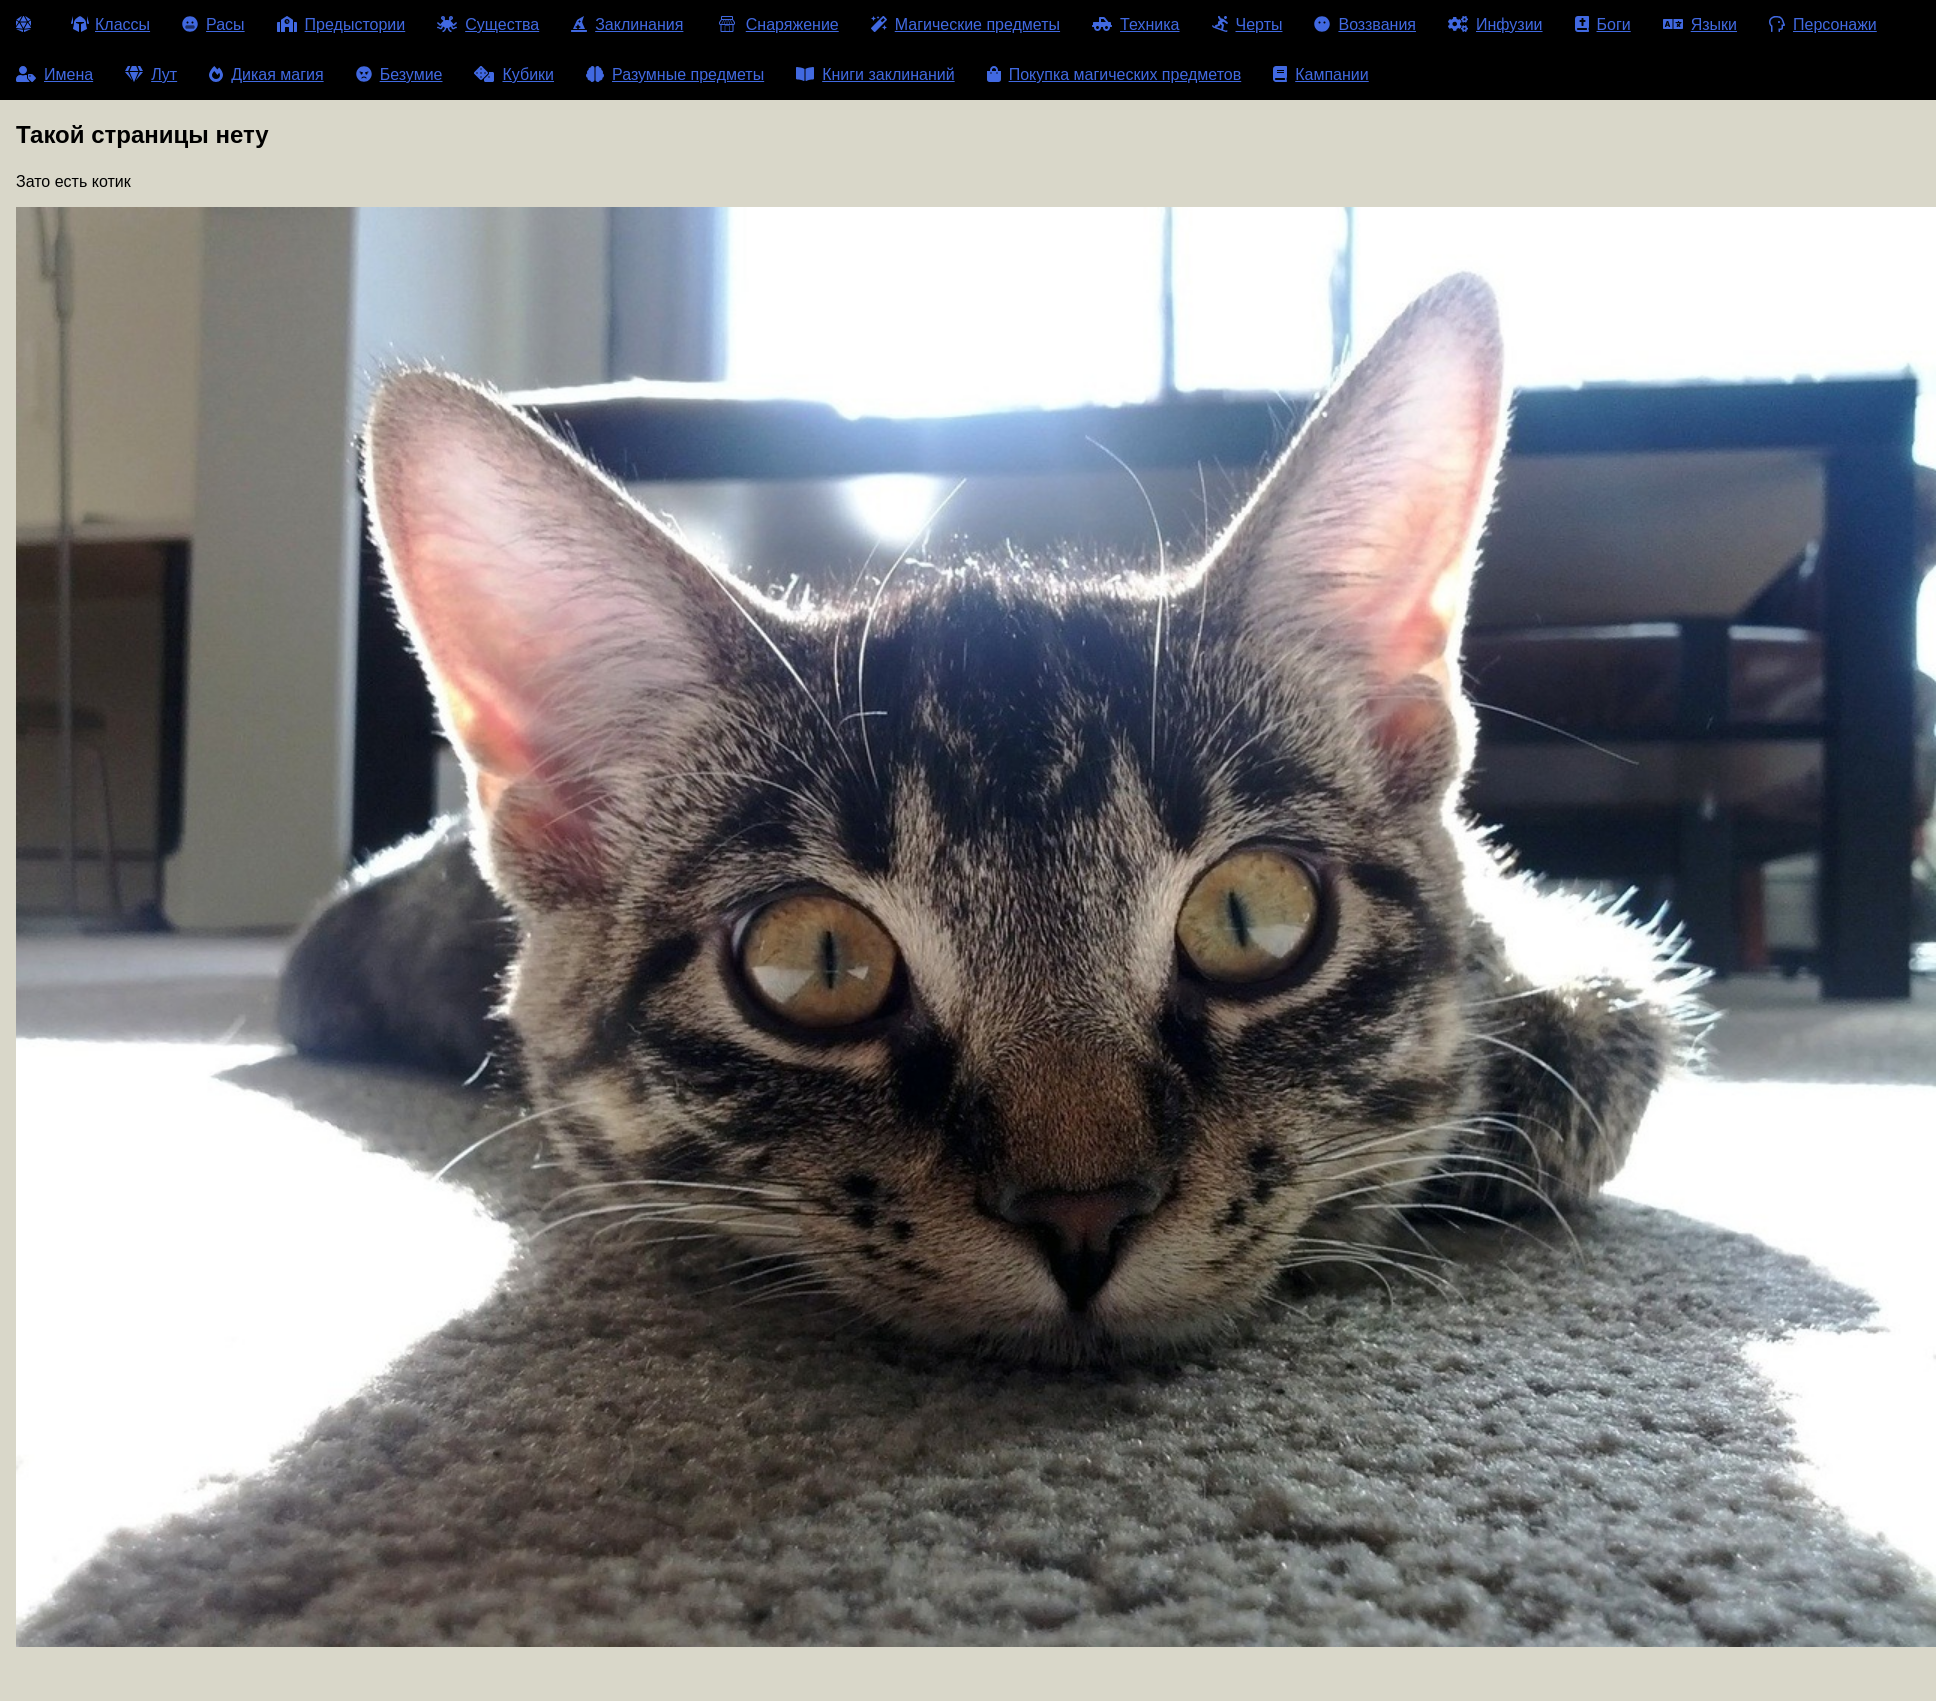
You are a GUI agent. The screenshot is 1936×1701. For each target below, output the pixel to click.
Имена (54, 74)
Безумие (399, 74)
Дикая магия (266, 74)
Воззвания (1365, 24)
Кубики (514, 74)
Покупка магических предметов (1114, 74)
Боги (1603, 24)
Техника (1135, 24)
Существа (488, 24)
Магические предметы (965, 24)
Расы (213, 24)
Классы (110, 24)
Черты (1247, 24)
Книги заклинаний (875, 74)
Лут (151, 74)
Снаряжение (776, 24)
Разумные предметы (675, 74)
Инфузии (1495, 24)
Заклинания (627, 24)
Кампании (1321, 74)
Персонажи (1823, 24)
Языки (1700, 24)
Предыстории (341, 24)
